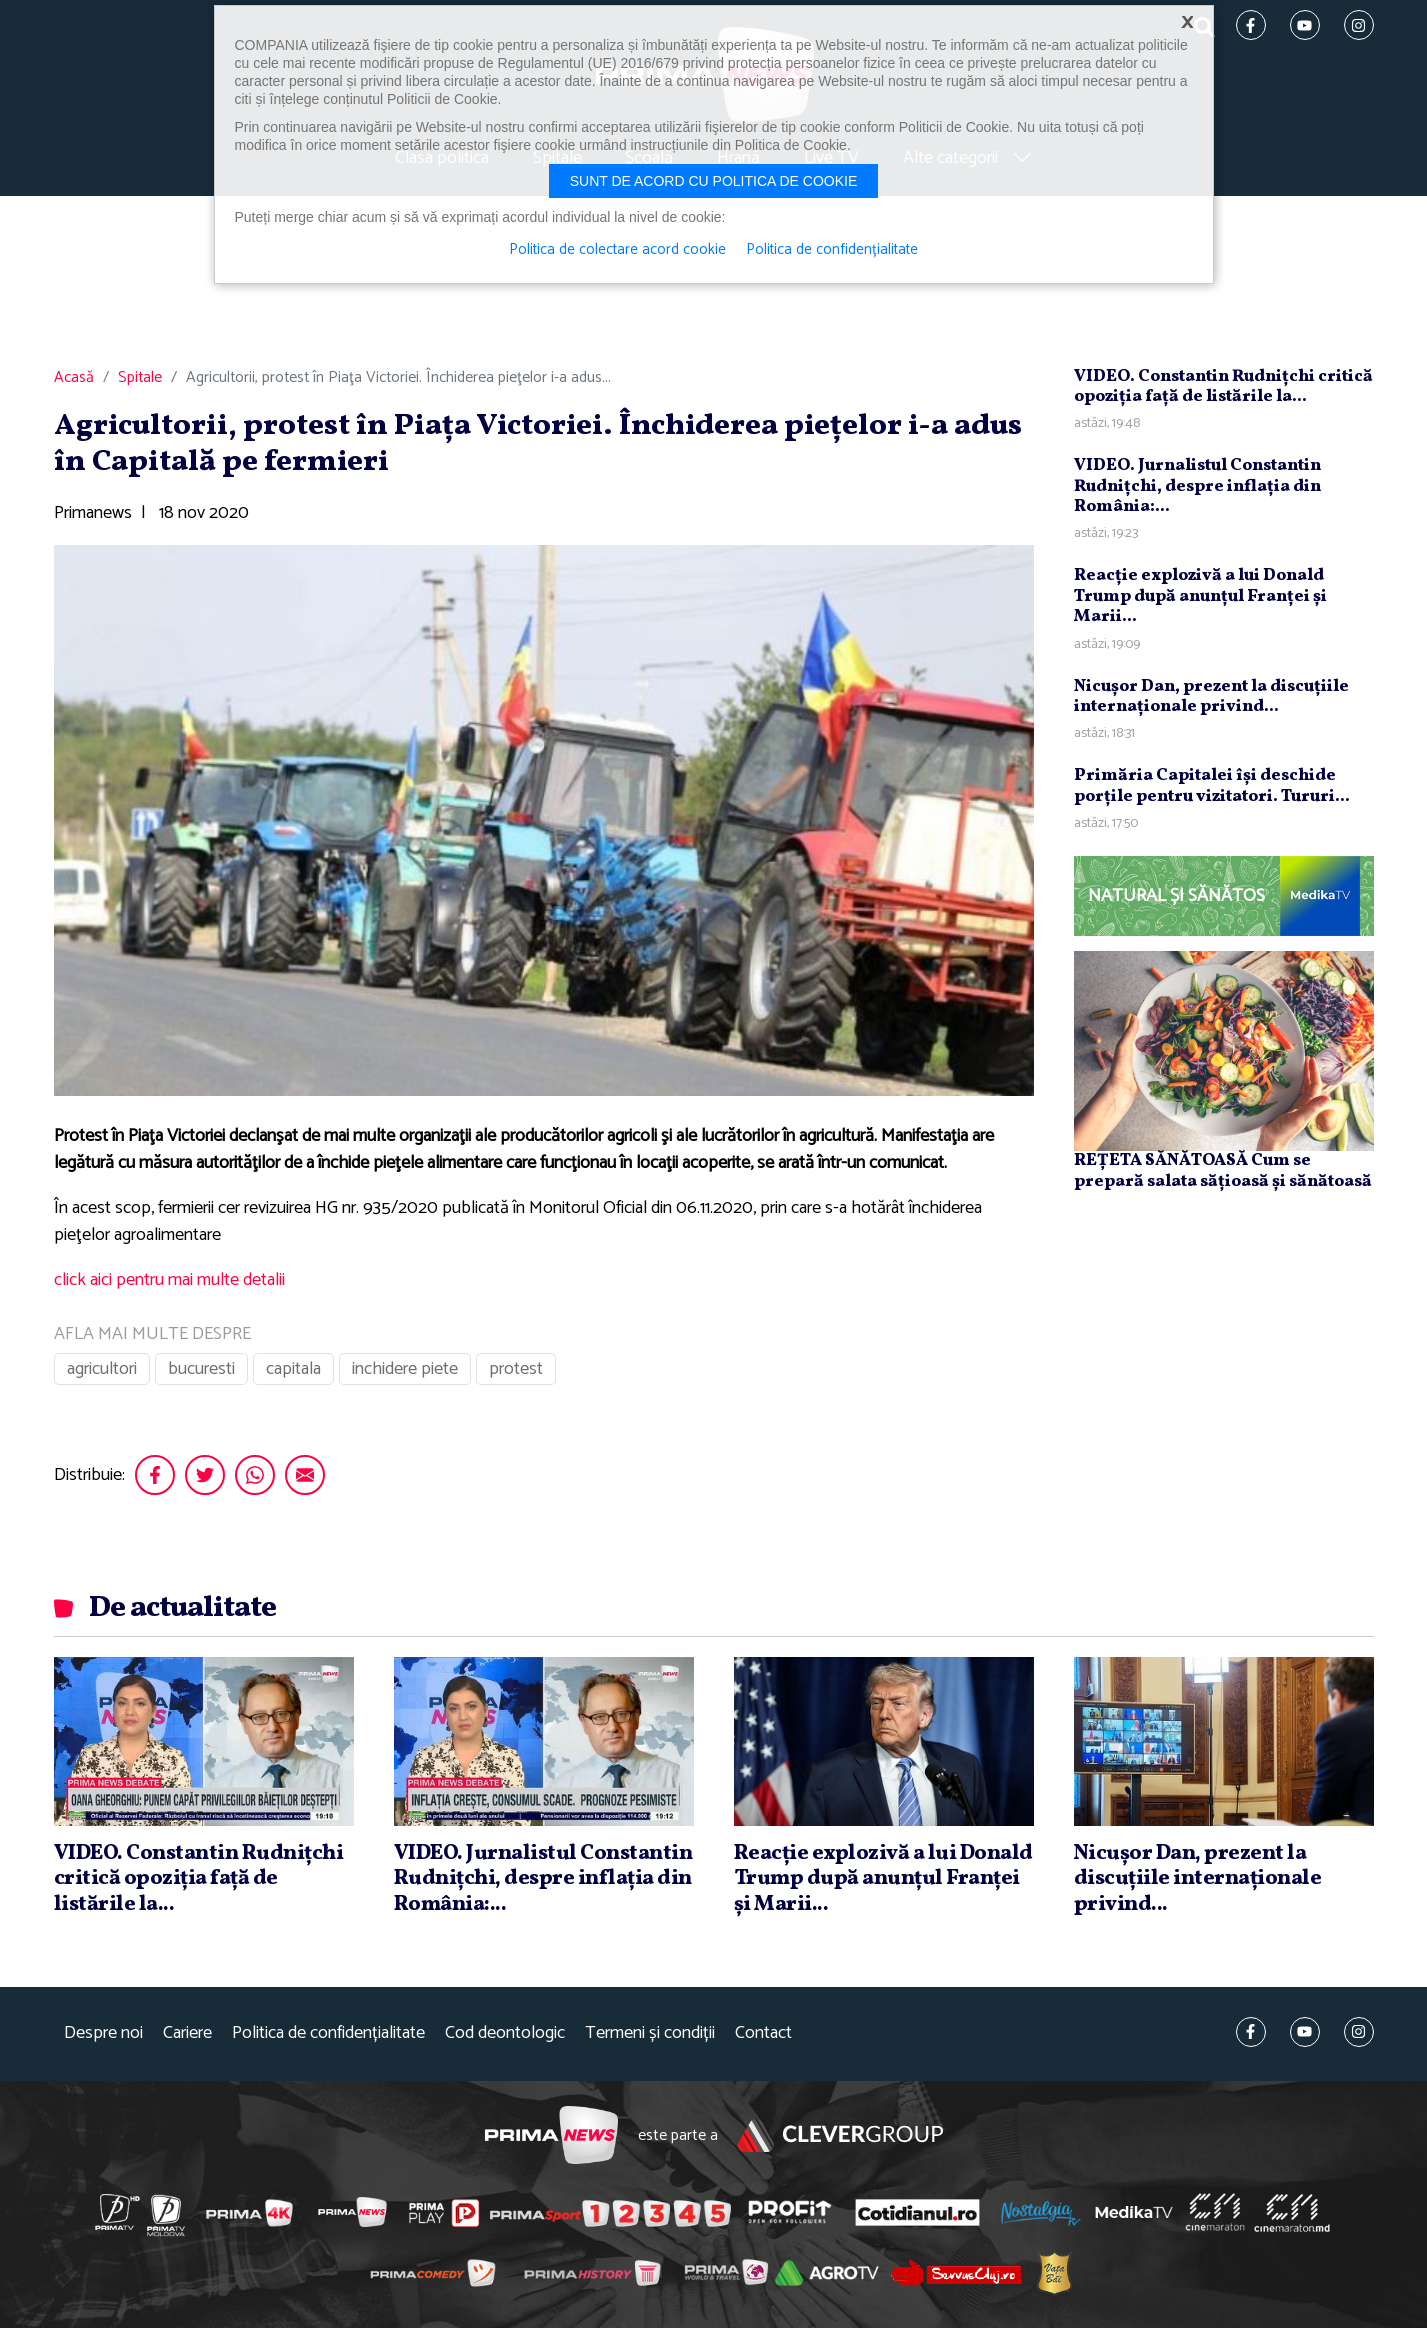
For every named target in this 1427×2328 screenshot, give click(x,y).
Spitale (140, 378)
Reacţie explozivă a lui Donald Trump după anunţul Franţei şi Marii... (1200, 596)
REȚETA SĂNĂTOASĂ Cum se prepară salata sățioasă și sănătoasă (1223, 1170)
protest (516, 1369)
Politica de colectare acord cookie (617, 250)
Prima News (551, 2135)
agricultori (102, 1369)
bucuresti (201, 1369)
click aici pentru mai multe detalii (169, 1280)
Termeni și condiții (650, 2033)
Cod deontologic (505, 2033)
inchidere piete (405, 1369)
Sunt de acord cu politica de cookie (714, 181)
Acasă (74, 378)
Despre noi (103, 2033)
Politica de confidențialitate (328, 2033)
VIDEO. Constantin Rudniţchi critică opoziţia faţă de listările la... (1223, 386)
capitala (293, 1369)
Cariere (187, 2033)
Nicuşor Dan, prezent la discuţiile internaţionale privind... (1211, 696)
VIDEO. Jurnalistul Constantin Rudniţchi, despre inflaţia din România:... (1197, 486)
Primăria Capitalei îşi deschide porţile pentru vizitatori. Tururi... (1212, 785)
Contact (763, 2033)
